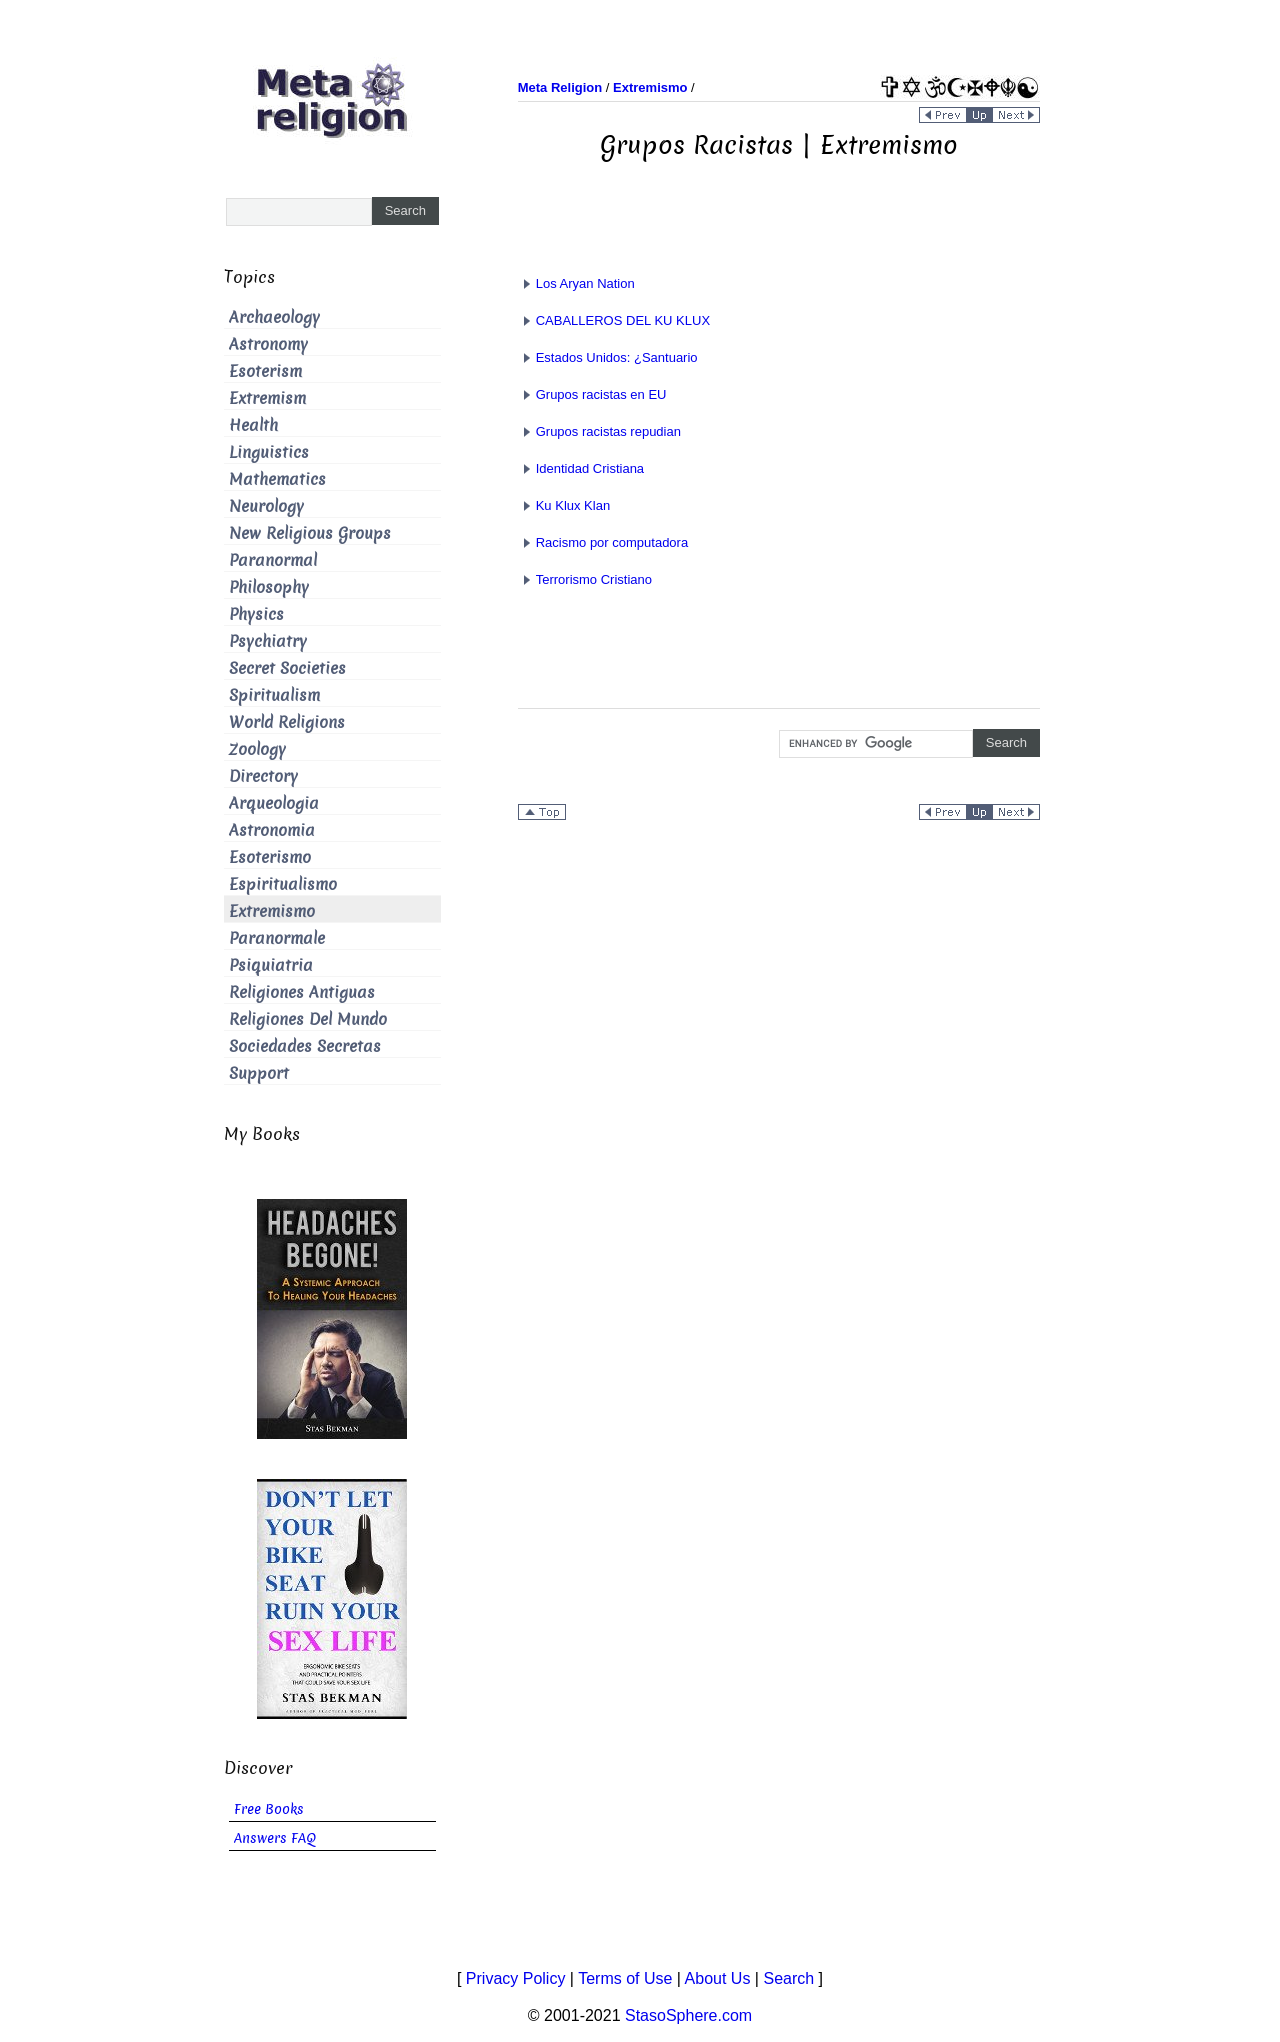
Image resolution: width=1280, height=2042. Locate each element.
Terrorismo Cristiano (585, 579)
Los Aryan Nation (576, 283)
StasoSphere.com (688, 2015)
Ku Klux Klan (564, 505)
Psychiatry (268, 641)
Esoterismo (270, 857)
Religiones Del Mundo (308, 1019)
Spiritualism (274, 695)
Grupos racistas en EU (592, 394)
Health (253, 425)
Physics (256, 614)
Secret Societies (287, 668)
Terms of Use (625, 1978)
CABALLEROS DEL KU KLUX (614, 320)
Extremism (267, 398)
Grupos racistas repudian (599, 431)
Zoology (257, 749)
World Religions (287, 722)
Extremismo (272, 911)
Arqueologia (274, 803)
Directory (263, 776)
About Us (718, 1978)
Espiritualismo (283, 884)
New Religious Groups (310, 533)
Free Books (269, 1809)
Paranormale (277, 938)
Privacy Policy (516, 1978)
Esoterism (265, 371)
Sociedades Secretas (305, 1046)
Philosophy (269, 587)
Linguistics (269, 452)
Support (259, 1073)
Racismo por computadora (603, 542)
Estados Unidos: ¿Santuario (608, 357)
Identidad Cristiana (581, 468)
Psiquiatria (271, 965)
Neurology (266, 506)
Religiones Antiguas (302, 992)
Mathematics (277, 479)
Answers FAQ (275, 1838)
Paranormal (273, 560)
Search (788, 1978)
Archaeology (274, 317)
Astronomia (272, 830)
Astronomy (268, 344)
